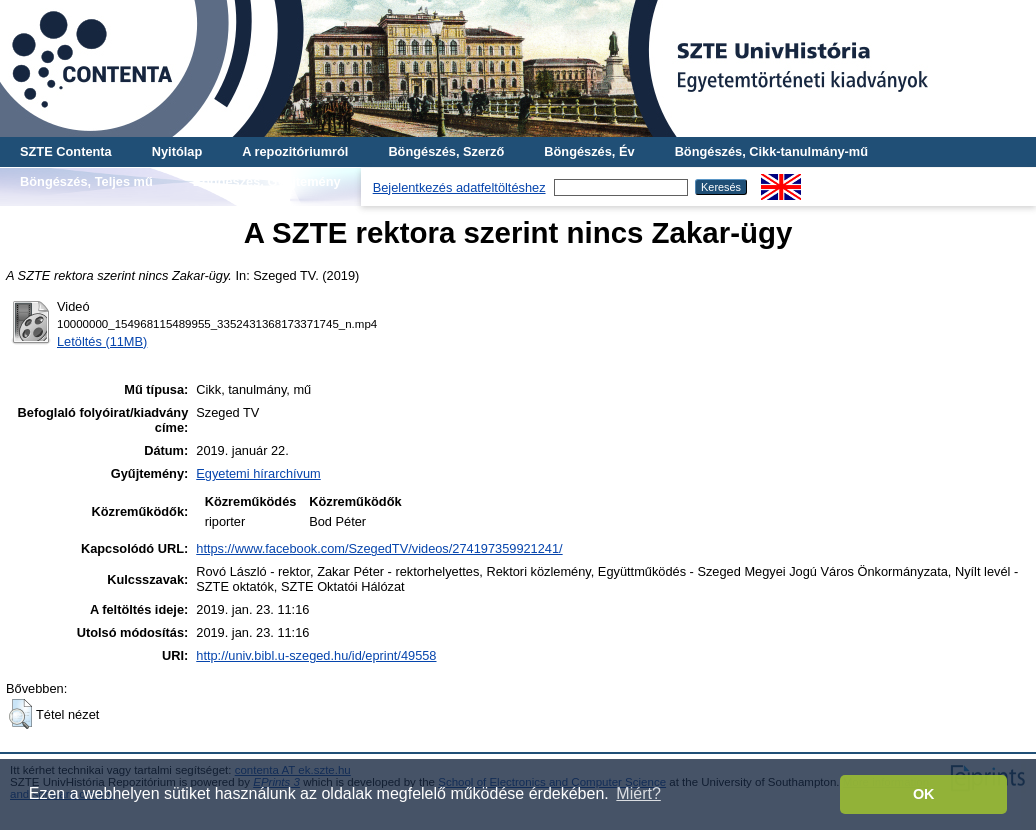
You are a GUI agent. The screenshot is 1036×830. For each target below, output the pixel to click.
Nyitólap (177, 151)
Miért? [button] (638, 793)
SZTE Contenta (66, 151)
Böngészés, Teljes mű (86, 181)
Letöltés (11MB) (102, 341)
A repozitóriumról (295, 151)
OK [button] (924, 794)
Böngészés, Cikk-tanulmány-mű (771, 151)
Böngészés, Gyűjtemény (267, 181)
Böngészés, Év (589, 151)
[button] (20, 714)
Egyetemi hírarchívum (258, 473)
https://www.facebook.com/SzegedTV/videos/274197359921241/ (379, 548)
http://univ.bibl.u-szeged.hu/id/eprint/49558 (316, 655)
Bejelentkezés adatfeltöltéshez (459, 187)
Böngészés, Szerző (446, 151)
